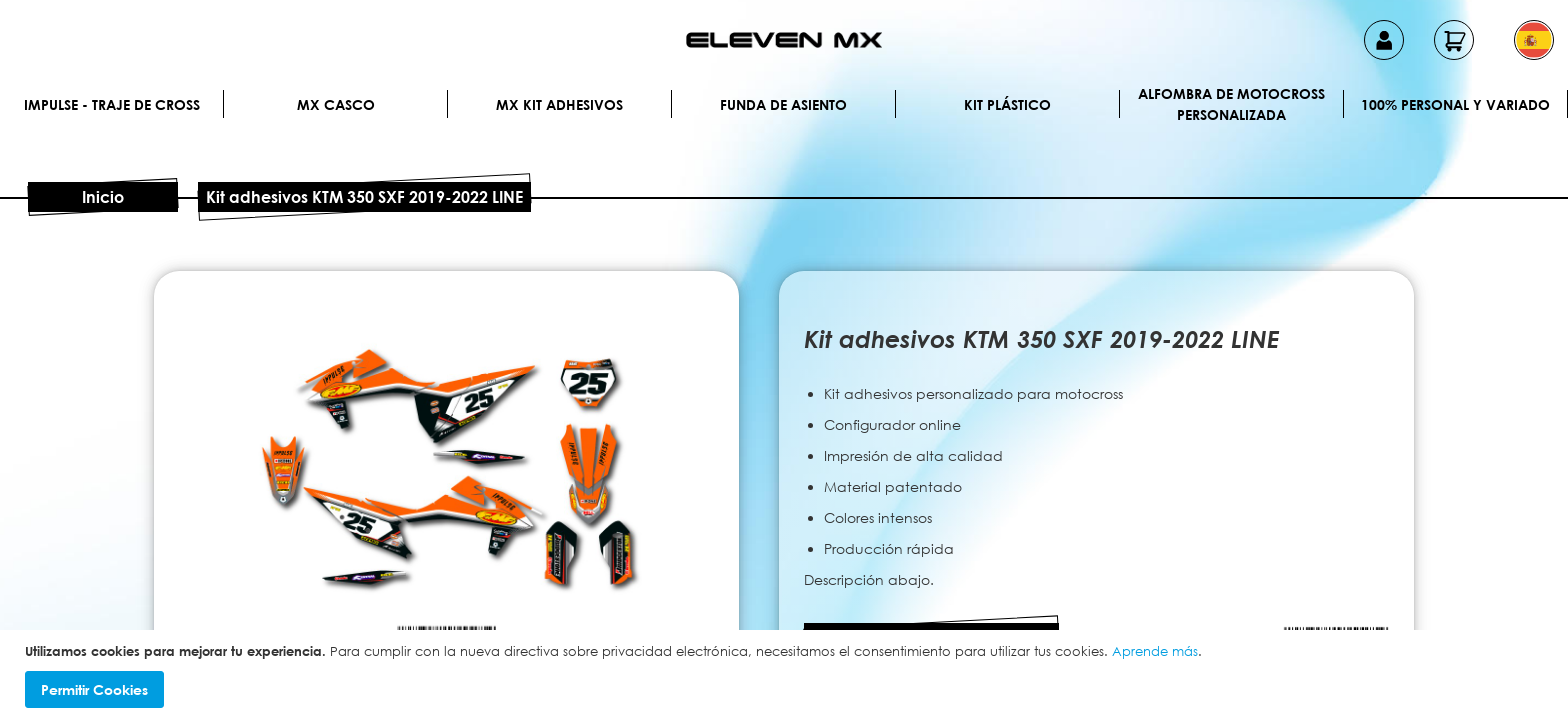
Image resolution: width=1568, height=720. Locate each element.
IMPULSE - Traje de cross (112, 104)
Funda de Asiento (783, 104)
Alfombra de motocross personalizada (1231, 104)
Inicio (103, 197)
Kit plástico (1007, 104)
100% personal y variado (1455, 104)
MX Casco (336, 104)
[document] (786, 675)
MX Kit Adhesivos (559, 104)
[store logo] (784, 40)
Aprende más (1155, 651)
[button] (1534, 40)
